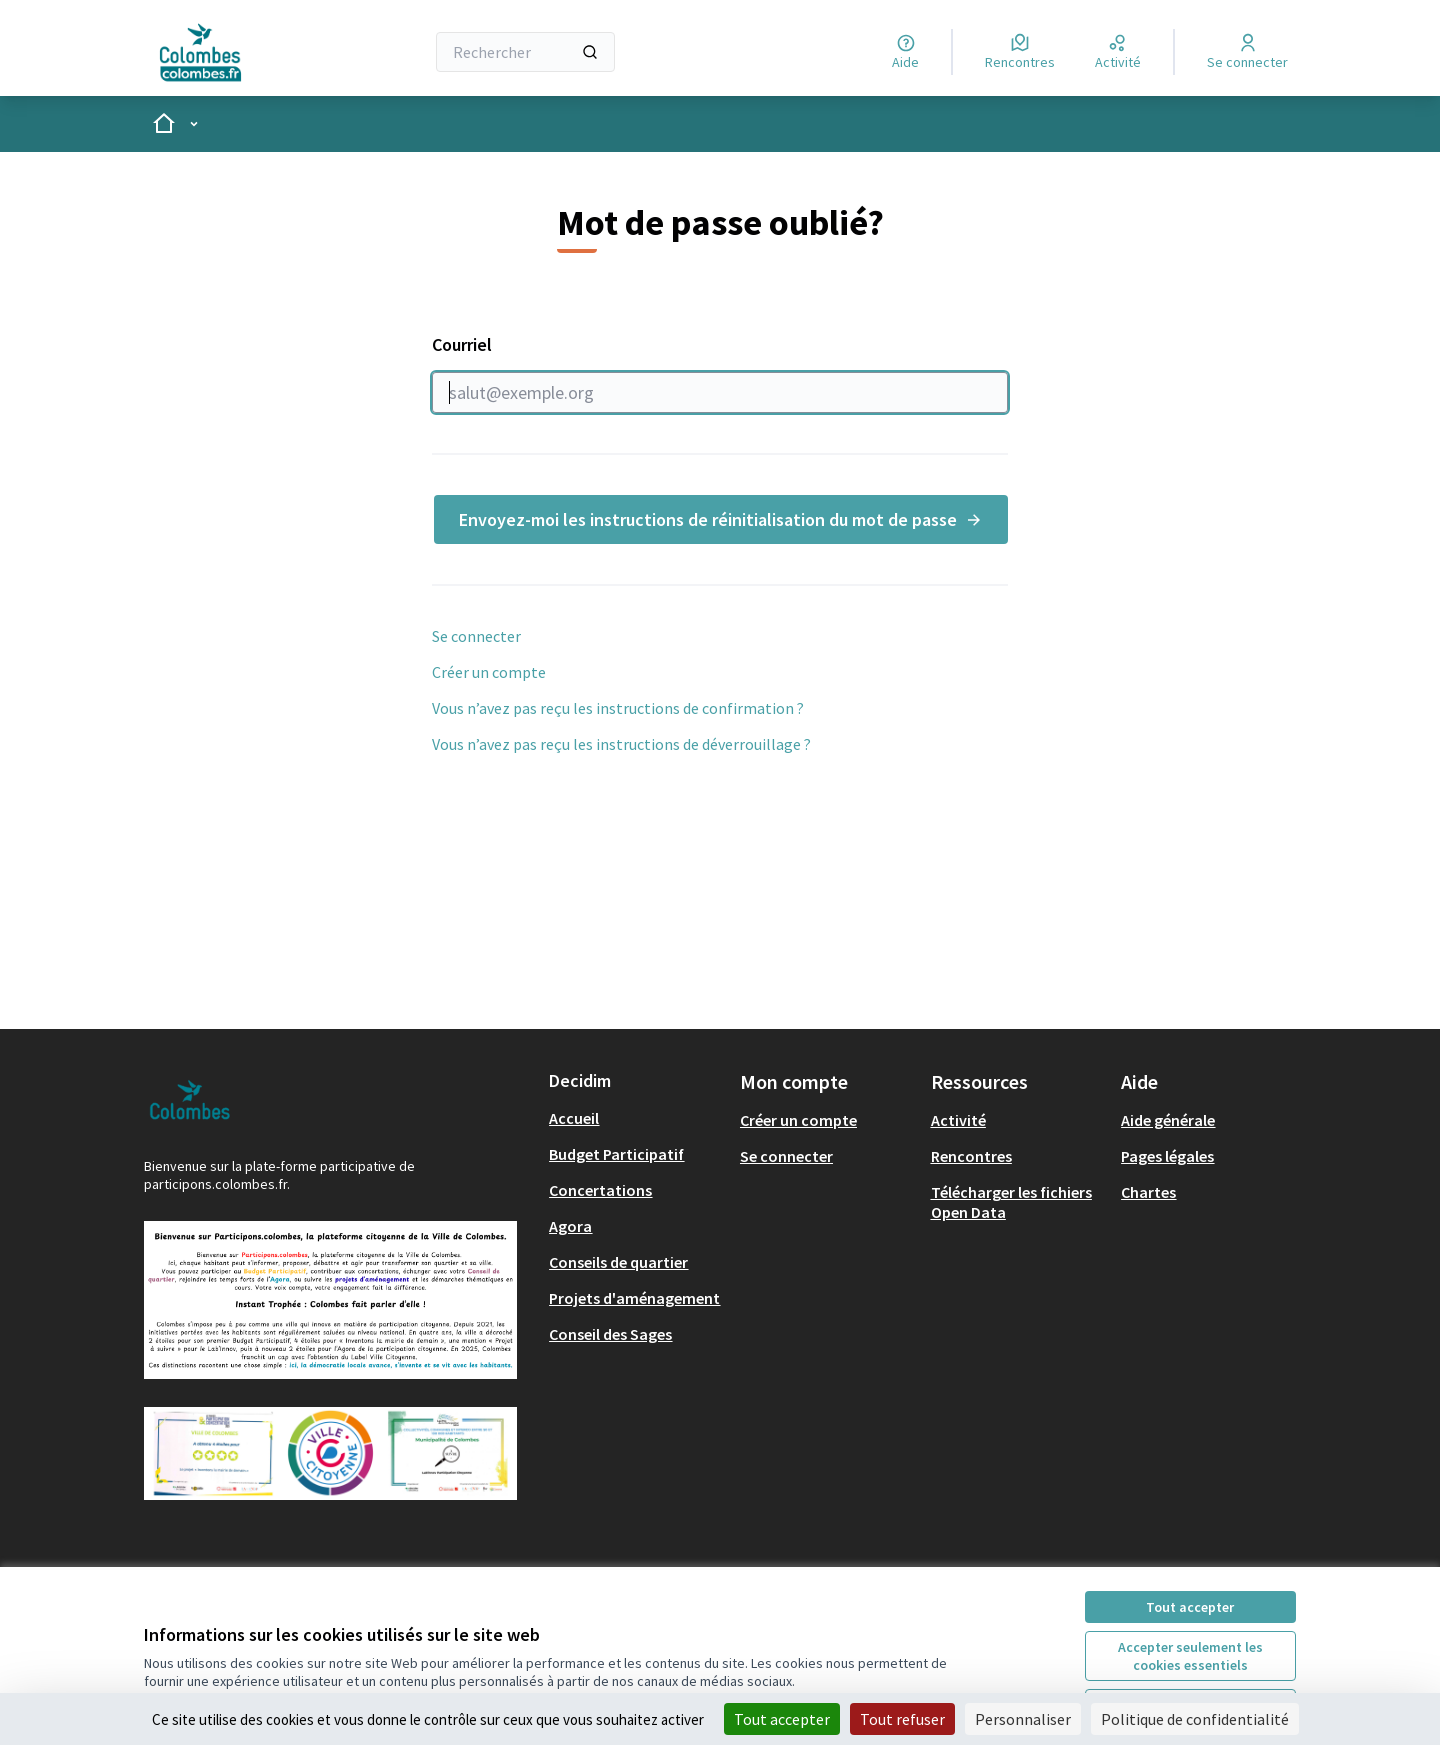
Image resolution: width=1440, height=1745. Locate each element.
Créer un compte (489, 672)
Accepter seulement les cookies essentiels (1190, 1656)
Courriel (720, 373)
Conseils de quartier (618, 1262)
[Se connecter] (1247, 52)
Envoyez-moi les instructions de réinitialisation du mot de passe (721, 519)
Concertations (600, 1190)
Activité (958, 1120)
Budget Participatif (616, 1154)
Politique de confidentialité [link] (1195, 1719)
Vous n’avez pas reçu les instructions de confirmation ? (618, 708)
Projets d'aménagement (634, 1298)
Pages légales (1167, 1156)
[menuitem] (636, 1118)
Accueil (574, 1118)
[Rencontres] (1020, 52)
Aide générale (1168, 1120)
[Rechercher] (525, 52)
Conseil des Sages (610, 1334)
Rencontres (971, 1156)
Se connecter (476, 636)
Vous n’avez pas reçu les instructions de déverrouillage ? (621, 744)
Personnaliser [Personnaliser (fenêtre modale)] (1023, 1719)
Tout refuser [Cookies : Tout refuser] (902, 1719)
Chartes (1148, 1192)
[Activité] (1118, 52)
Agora (570, 1226)
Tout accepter (1190, 1607)
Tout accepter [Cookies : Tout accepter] (782, 1719)
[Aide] (905, 52)
